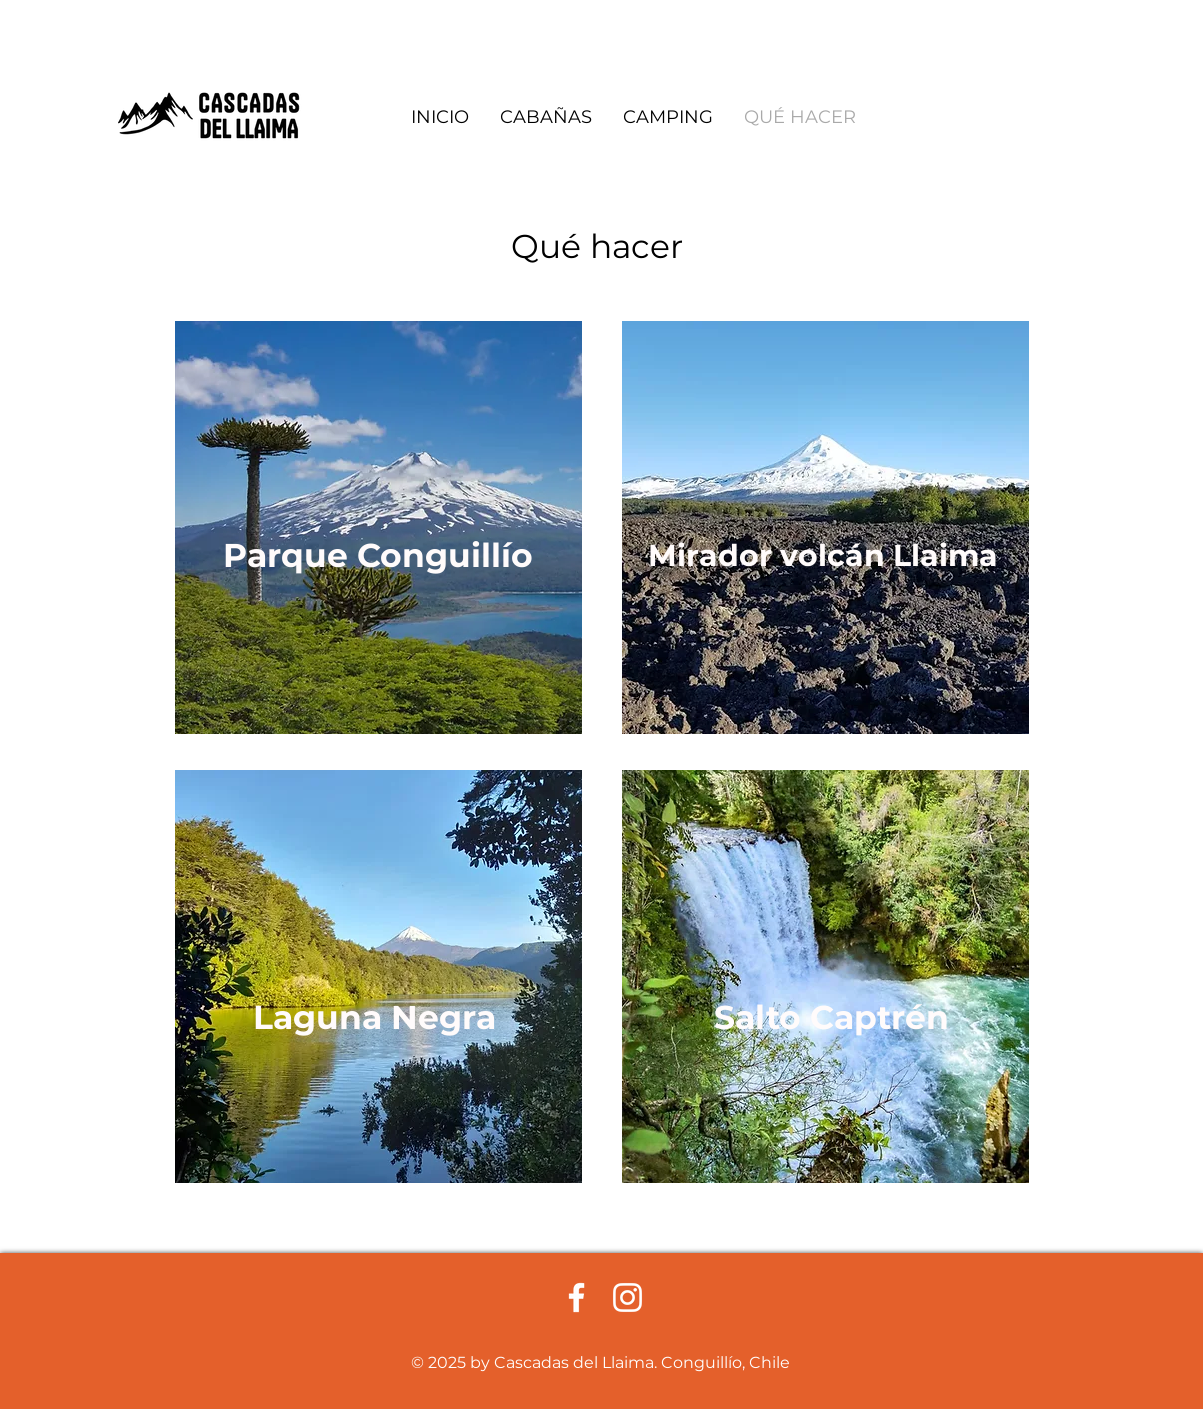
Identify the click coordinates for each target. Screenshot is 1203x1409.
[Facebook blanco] (576, 1297)
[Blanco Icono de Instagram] (627, 1297)
